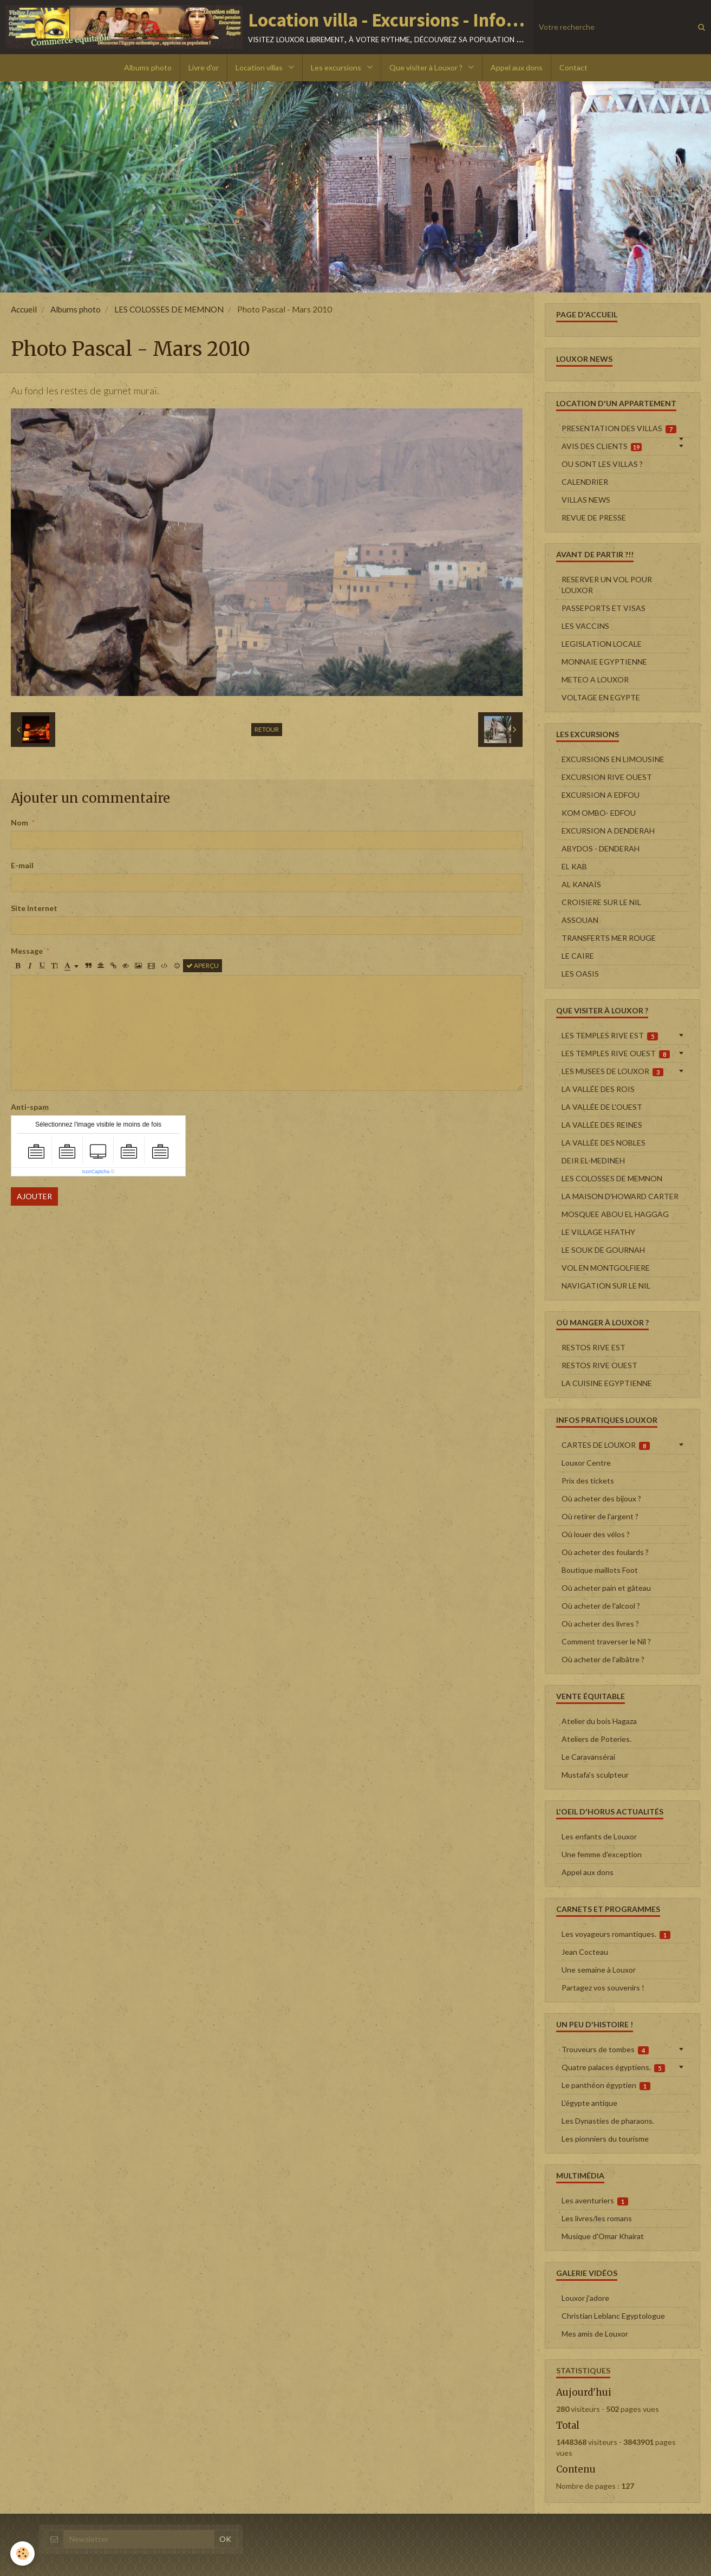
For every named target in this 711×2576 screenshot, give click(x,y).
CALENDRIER (585, 481)
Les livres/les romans (597, 2218)
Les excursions (337, 67)
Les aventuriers (595, 2201)
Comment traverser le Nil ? (606, 1641)
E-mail (22, 865)
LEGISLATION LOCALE (602, 643)
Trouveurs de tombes (605, 2049)
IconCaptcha (96, 1171)
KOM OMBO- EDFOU (599, 812)
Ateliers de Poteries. (596, 1739)
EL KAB (574, 866)
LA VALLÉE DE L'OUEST (602, 1106)
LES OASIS (580, 973)
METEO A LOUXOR (595, 679)
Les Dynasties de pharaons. (608, 2120)
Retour (267, 729)
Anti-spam (30, 1106)
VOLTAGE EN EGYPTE (601, 697)
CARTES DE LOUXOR (606, 1445)
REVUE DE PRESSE (594, 517)
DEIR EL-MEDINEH (593, 1160)
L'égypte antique (589, 2102)
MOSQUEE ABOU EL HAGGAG (615, 1214)
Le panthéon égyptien (606, 2085)
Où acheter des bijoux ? (601, 1498)
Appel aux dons (517, 67)
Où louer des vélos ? (596, 1534)
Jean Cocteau (585, 1951)
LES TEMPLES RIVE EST (610, 1035)
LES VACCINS (585, 625)
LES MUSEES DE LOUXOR (613, 1071)
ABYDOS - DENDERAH (601, 848)
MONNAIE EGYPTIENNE (604, 661)
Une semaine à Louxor (599, 1969)
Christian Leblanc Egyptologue (613, 2315)
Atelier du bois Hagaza (599, 1721)
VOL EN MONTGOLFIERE (606, 1267)
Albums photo (148, 67)
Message (27, 950)
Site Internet (34, 908)
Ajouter (34, 1196)
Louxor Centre (586, 1462)
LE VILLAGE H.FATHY (598, 1232)
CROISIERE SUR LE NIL (601, 902)
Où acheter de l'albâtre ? (603, 1659)
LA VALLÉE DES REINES (602, 1124)
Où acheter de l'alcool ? (601, 1605)
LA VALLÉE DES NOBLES (603, 1142)
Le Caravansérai (588, 1756)
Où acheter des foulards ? (605, 1552)
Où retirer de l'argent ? (600, 1516)
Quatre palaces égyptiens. (614, 2067)
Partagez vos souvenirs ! (603, 1987)
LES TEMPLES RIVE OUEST (616, 1053)
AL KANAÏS (581, 884)
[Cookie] (23, 2553)
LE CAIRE (578, 955)
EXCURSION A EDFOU (601, 794)
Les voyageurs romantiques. (616, 1934)
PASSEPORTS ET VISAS (603, 608)
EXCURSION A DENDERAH (608, 830)
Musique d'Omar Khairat (603, 2236)
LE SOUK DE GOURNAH (603, 1249)
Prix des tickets (588, 1480)
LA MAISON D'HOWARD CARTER (620, 1196)
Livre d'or (203, 67)
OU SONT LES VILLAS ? (602, 464)
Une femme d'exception (602, 1854)
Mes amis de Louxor (595, 2333)
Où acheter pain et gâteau (606, 1587)
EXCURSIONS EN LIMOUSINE (613, 759)
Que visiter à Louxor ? (426, 67)
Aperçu (202, 965)
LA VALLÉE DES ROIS (598, 1089)
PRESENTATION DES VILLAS (619, 428)
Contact (573, 67)
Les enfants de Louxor (599, 1836)
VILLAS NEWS (586, 499)
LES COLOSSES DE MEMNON (169, 309)
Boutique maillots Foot (600, 1570)
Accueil (24, 309)
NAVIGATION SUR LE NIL (606, 1285)
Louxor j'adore (585, 2297)
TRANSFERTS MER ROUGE (609, 937)
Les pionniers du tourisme (605, 2138)
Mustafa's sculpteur (595, 1774)
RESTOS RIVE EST (593, 1347)
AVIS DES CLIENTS (602, 446)
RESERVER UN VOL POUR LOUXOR (607, 585)
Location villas (260, 67)
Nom (19, 822)
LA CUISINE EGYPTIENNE (607, 1383)
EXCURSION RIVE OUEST (607, 777)
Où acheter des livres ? (600, 1623)
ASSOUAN (580, 920)
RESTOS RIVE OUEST (599, 1365)
